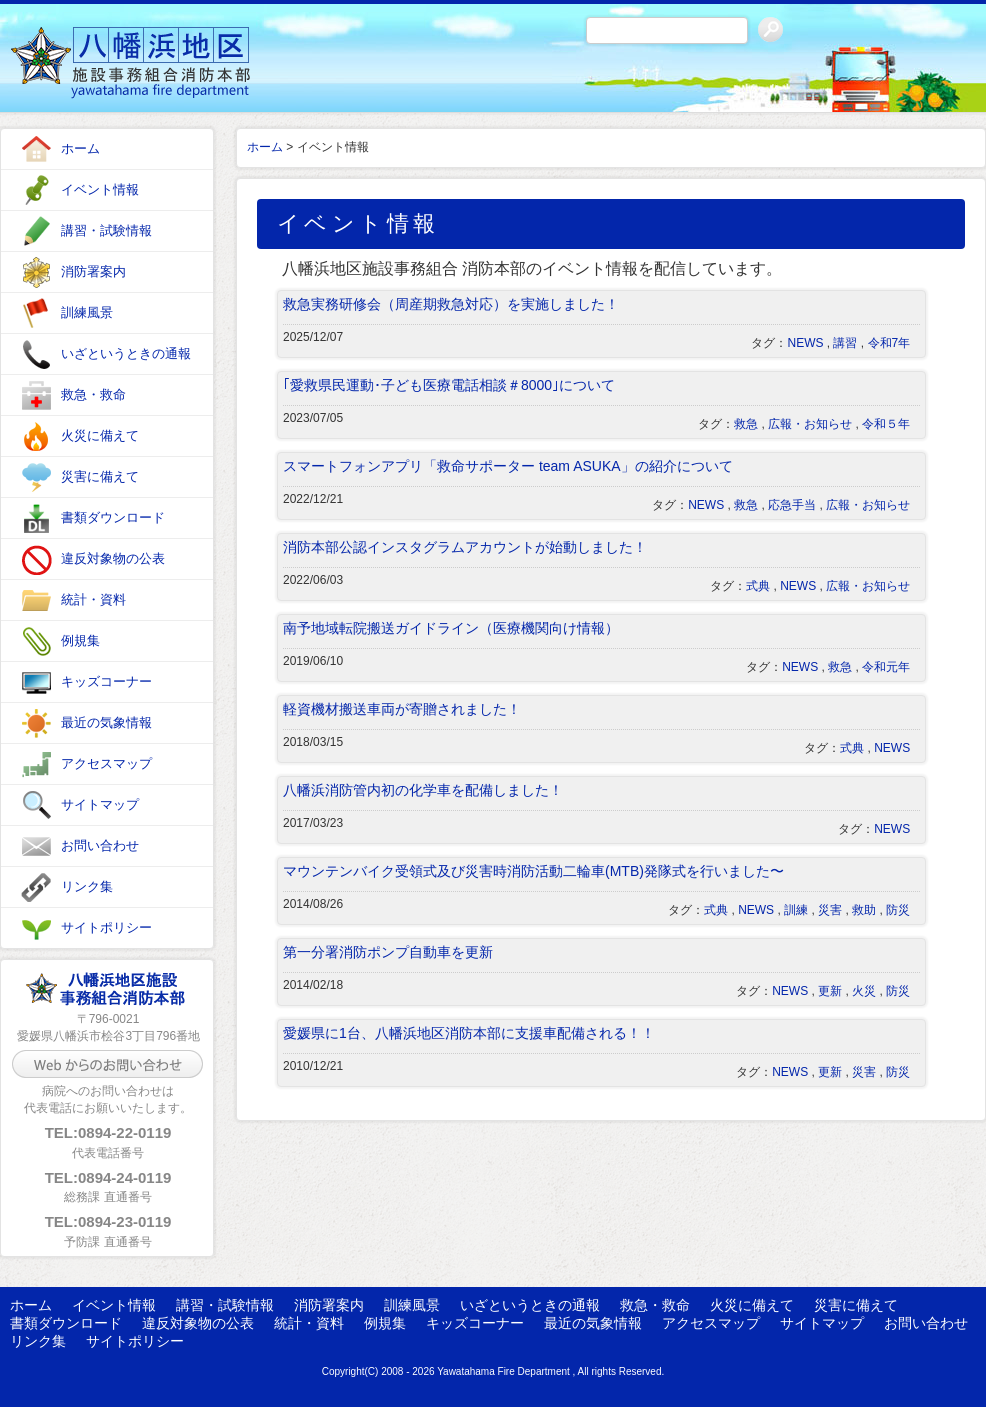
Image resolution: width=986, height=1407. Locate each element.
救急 (746, 424)
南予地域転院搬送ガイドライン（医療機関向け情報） (451, 628)
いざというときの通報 (126, 353)
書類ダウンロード (113, 517)
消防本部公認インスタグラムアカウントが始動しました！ (465, 547)
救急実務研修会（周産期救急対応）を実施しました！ (451, 304)
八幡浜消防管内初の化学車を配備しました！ (423, 790)
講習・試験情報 (106, 230)
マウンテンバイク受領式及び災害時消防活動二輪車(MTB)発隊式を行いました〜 (533, 871)
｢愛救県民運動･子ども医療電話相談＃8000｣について (449, 385)
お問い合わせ (100, 845)
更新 (830, 991)
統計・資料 (93, 599)
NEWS (805, 343)
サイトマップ (100, 804)
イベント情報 (100, 189)
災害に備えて (100, 476)
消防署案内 (93, 271)
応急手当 (792, 505)
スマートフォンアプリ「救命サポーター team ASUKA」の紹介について (508, 466)
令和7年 (889, 343)
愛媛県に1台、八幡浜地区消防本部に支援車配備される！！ (469, 1033)
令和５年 (886, 424)
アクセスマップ (106, 763)
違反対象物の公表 (113, 558)
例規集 (80, 640)
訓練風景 (87, 312)
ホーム (80, 148)
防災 (898, 910)
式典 (758, 586)
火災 (864, 991)
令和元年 (886, 667)
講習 (845, 343)
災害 (830, 910)
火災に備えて (100, 435)
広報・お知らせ (810, 424)
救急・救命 (93, 394)
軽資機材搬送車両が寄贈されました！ (402, 709)
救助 (864, 910)
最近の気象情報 (106, 722)
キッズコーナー (106, 681)
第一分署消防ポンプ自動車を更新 (388, 952)
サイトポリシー (106, 927)
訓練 (796, 910)
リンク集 (87, 886)
